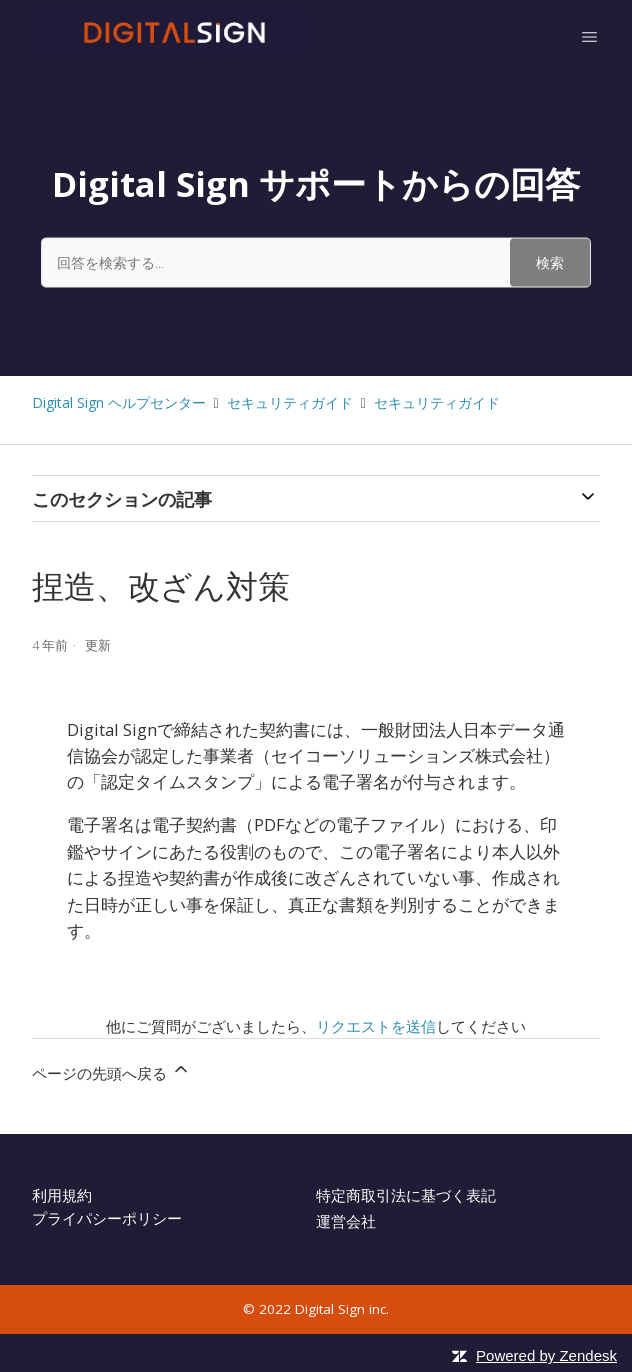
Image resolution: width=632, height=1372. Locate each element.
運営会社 (346, 1221)
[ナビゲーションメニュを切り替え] (589, 36)
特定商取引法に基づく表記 (406, 1195)
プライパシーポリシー (107, 1218)
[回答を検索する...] (316, 262)
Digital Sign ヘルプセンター (119, 402)
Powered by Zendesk (546, 1355)
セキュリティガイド (290, 402)
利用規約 (62, 1195)
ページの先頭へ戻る (111, 1071)
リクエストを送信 (376, 1026)
